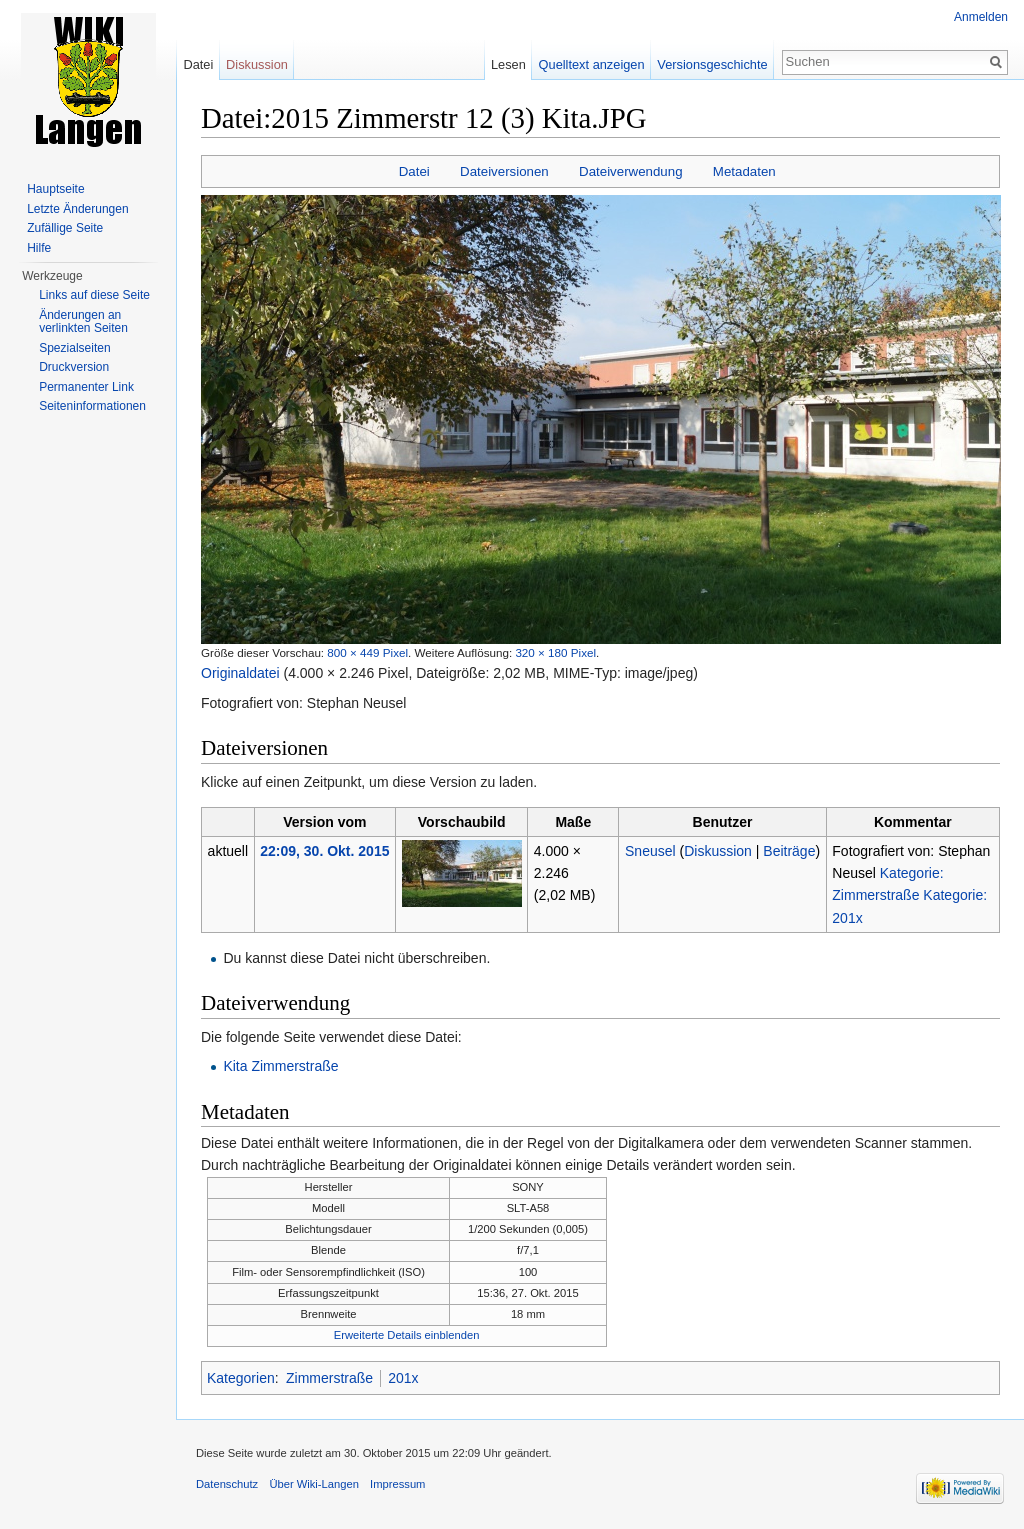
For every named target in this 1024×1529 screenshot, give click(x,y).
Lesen (508, 64)
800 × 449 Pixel (367, 652)
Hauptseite (55, 189)
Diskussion (718, 851)
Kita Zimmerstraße (280, 1066)
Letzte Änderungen (77, 209)
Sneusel (650, 851)
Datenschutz (227, 1484)
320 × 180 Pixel (555, 652)
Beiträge (789, 851)
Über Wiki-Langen (314, 1484)
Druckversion (74, 367)
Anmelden (981, 17)
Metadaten (744, 171)
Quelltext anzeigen (592, 64)
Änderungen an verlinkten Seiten (83, 322)
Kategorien (241, 1378)
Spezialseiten (74, 348)
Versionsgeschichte (712, 64)
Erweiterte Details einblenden (407, 1335)
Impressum (397, 1484)
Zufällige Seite (65, 228)
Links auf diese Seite (94, 295)
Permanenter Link (86, 387)
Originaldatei (240, 673)
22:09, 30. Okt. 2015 (324, 851)
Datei (414, 171)
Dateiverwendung (631, 171)
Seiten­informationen (92, 406)
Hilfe (39, 248)
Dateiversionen (504, 171)
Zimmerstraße (329, 1378)
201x (403, 1378)
